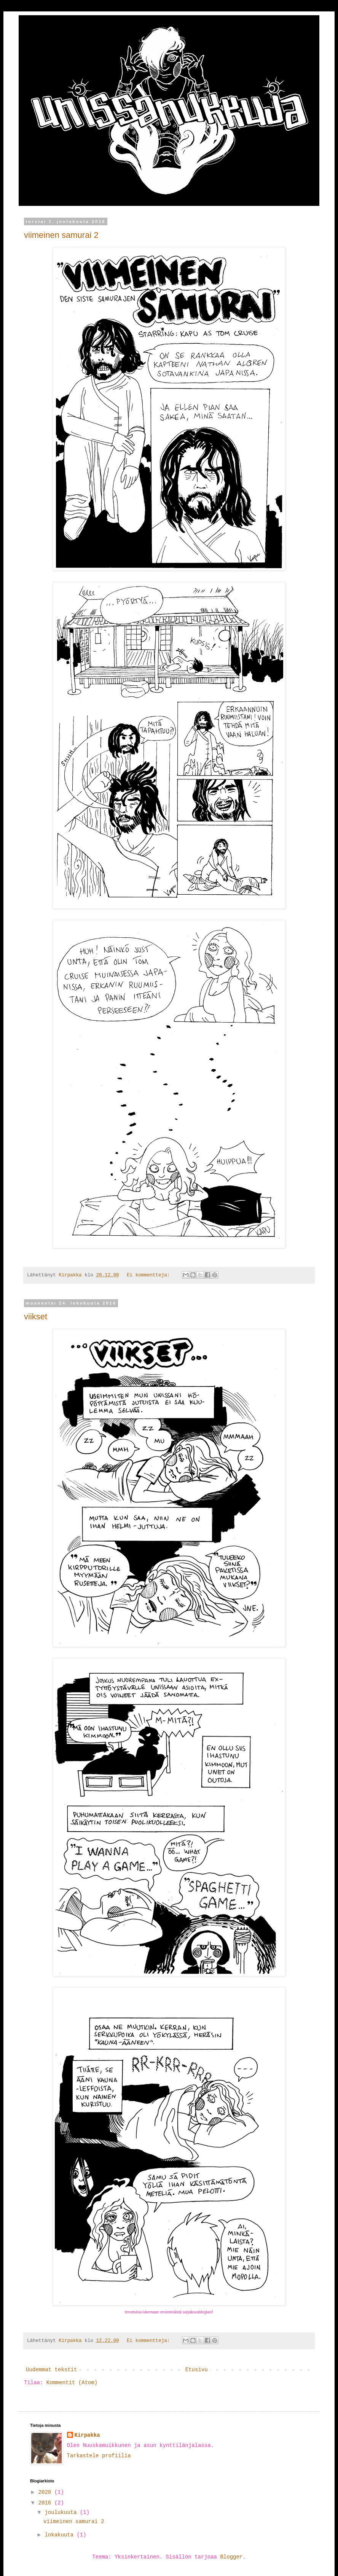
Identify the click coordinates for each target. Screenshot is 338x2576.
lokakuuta (61, 2535)
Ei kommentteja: (150, 1275)
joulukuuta (62, 2512)
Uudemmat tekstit (51, 2370)
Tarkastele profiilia (99, 2456)
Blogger (231, 2557)
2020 (46, 2492)
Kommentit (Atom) (71, 2383)
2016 (46, 2503)
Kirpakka (87, 2435)
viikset (35, 1316)
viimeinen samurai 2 (61, 235)
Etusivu (196, 2370)
